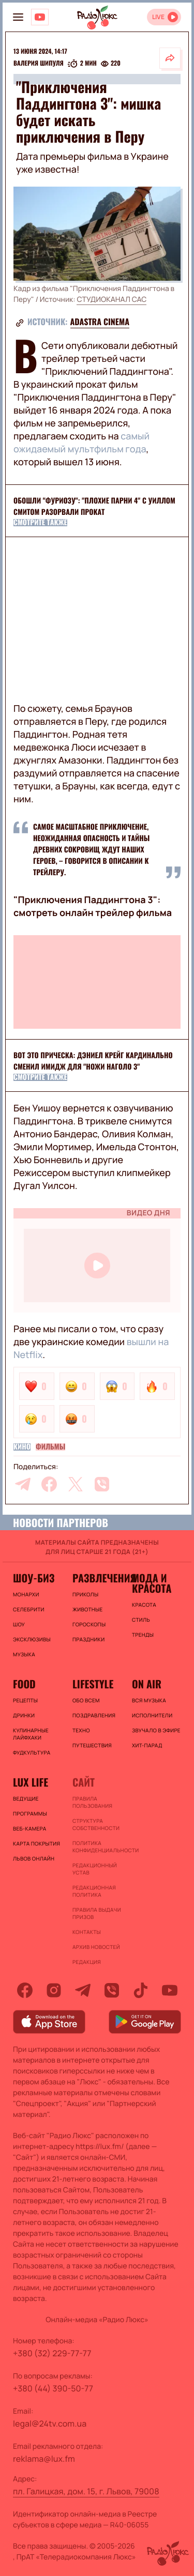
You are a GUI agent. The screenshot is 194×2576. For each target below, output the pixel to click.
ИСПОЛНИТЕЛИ (152, 1715)
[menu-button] (18, 17)
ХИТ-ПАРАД (147, 1745)
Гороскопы (89, 1624)
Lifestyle (92, 1684)
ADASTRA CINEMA (100, 321)
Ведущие (26, 1798)
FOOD (24, 1684)
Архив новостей (96, 1946)
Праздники (88, 1639)
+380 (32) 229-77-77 (52, 2353)
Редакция (86, 1961)
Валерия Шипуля (38, 63)
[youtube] (169, 1990)
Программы (30, 1813)
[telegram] (22, 1484)
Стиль (141, 1619)
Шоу (19, 1624)
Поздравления (93, 1715)
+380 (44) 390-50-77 (53, 2388)
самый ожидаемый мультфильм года (81, 442)
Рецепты (25, 1700)
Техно (81, 1730)
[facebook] (49, 1484)
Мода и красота (151, 1583)
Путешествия (92, 1745)
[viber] (102, 1484)
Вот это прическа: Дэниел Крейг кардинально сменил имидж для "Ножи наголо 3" (93, 1061)
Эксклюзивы (32, 1639)
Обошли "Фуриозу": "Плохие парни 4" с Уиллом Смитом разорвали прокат (94, 506)
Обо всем (86, 1700)
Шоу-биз (33, 1578)
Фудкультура (31, 1752)
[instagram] (53, 1990)
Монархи (26, 1594)
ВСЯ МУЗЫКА (149, 1700)
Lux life (30, 1782)
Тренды (143, 1634)
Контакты (86, 1931)
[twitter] (75, 1484)
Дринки (24, 1715)
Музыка (24, 1654)
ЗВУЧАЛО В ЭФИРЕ (156, 1730)
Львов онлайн (33, 1858)
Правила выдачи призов (96, 1913)
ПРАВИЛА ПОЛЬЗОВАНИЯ (92, 1802)
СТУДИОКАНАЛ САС (111, 299)
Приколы (85, 1594)
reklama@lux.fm (44, 2458)
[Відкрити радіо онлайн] (164, 17)
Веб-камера (29, 1828)
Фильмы (50, 1447)
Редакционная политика (94, 1891)
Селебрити (28, 1609)
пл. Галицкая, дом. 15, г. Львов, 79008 (86, 2491)
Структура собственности (96, 1824)
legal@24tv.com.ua (49, 2423)
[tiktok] (140, 1990)
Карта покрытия (36, 1843)
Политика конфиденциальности (97, 1846)
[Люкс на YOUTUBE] (40, 17)
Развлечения (97, 1578)
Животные (87, 1609)
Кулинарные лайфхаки (31, 1734)
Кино (22, 1447)
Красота (144, 1604)
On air (146, 1684)
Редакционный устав (94, 1869)
